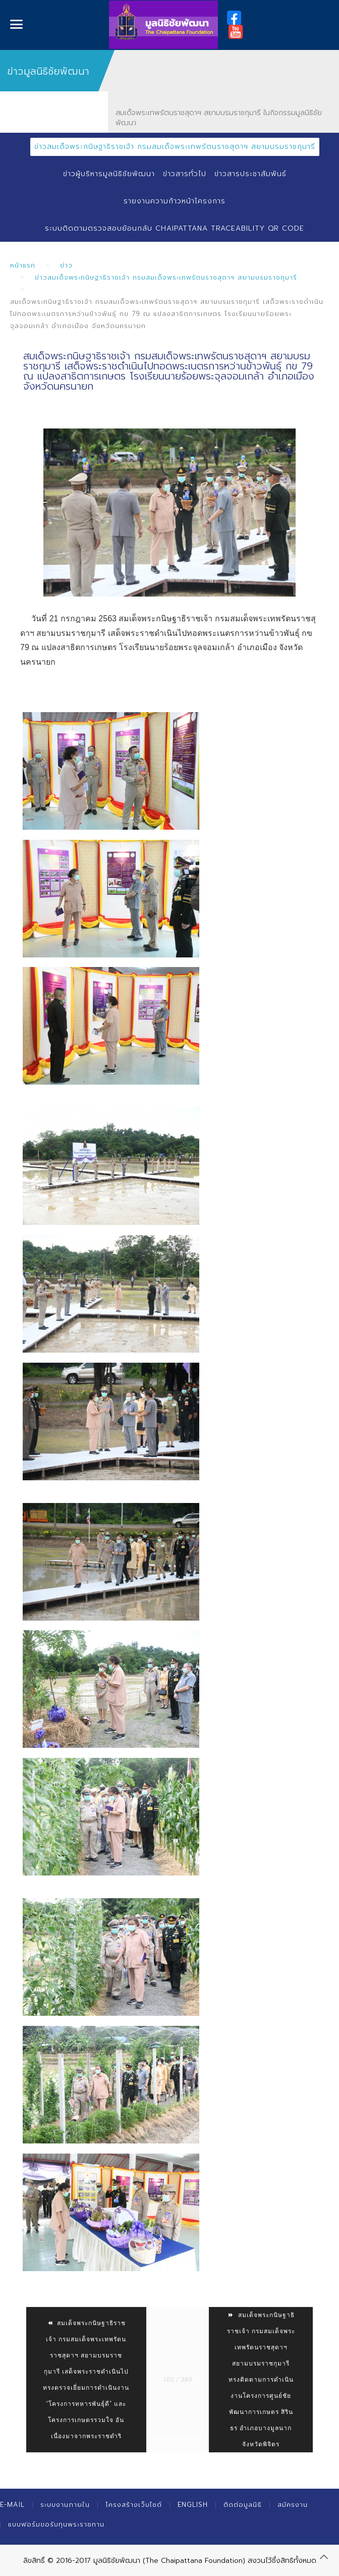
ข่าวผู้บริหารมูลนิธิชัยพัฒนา (109, 174)
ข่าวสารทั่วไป (184, 174)
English (193, 2504)
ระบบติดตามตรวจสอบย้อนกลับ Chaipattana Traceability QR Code (174, 228)
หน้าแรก (22, 265)
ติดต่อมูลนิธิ (242, 2504)
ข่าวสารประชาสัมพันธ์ (250, 174)
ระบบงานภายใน (65, 2504)
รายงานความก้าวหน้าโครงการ (174, 201)
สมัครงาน (292, 2504)
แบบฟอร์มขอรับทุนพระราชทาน (56, 2524)
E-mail (12, 2504)
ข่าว (66, 265)
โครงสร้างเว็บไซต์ (133, 2504)
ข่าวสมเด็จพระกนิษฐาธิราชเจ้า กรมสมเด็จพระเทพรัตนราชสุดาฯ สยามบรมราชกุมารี (174, 146)
